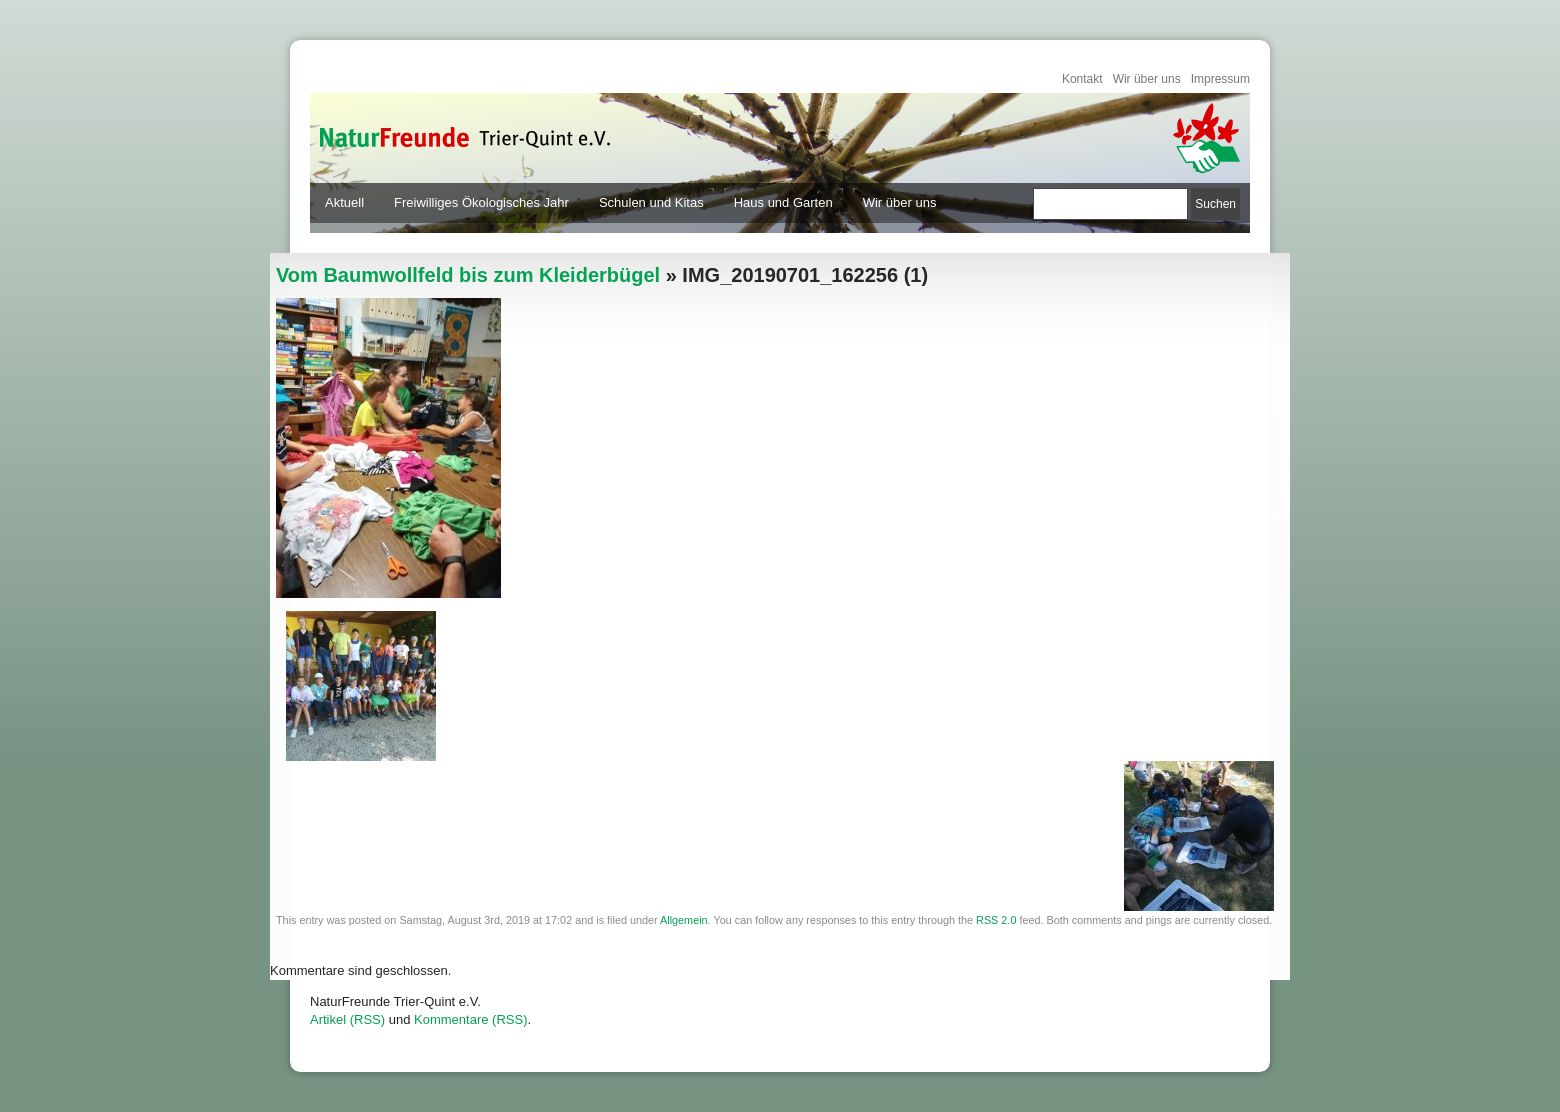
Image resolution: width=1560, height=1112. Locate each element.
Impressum (1220, 79)
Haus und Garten (783, 202)
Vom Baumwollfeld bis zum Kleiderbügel (468, 275)
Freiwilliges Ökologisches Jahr (481, 202)
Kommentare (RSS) (470, 1019)
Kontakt (1082, 79)
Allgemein (684, 920)
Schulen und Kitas (651, 202)
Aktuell (344, 202)
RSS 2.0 (996, 920)
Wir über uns (1147, 79)
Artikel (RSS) (347, 1019)
